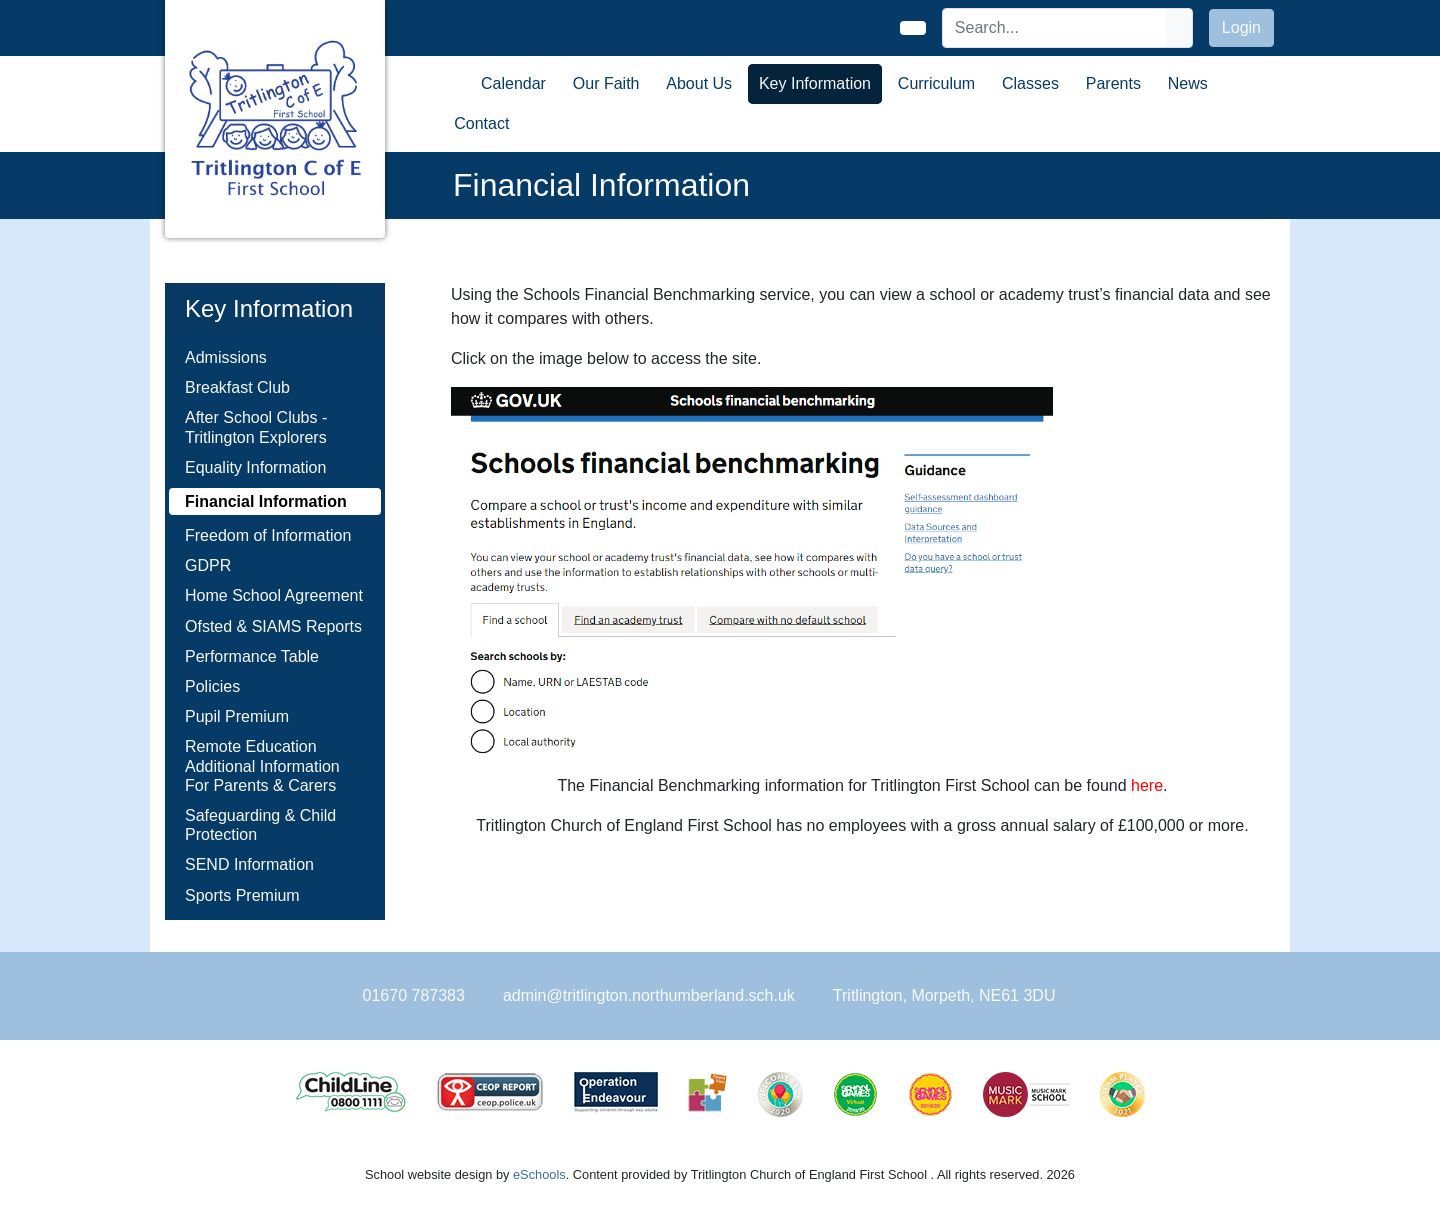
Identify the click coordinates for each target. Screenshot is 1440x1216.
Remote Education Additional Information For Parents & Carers (262, 765)
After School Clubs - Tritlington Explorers (256, 427)
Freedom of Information (268, 535)
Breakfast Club (237, 387)
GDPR (208, 565)
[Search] (1055, 28)
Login (1241, 27)
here (1147, 785)
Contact (481, 123)
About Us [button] (699, 83)
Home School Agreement (274, 595)
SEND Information (249, 864)
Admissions (226, 357)
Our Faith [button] (606, 83)
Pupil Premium (237, 716)
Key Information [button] (815, 83)
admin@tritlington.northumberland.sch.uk (649, 995)
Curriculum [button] (936, 83)
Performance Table (252, 656)
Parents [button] (1113, 83)
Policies (212, 686)
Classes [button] (1030, 83)
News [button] (1188, 83)
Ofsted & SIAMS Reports (273, 626)
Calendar (513, 83)
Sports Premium (242, 895)
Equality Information (255, 467)
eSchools (539, 1174)
